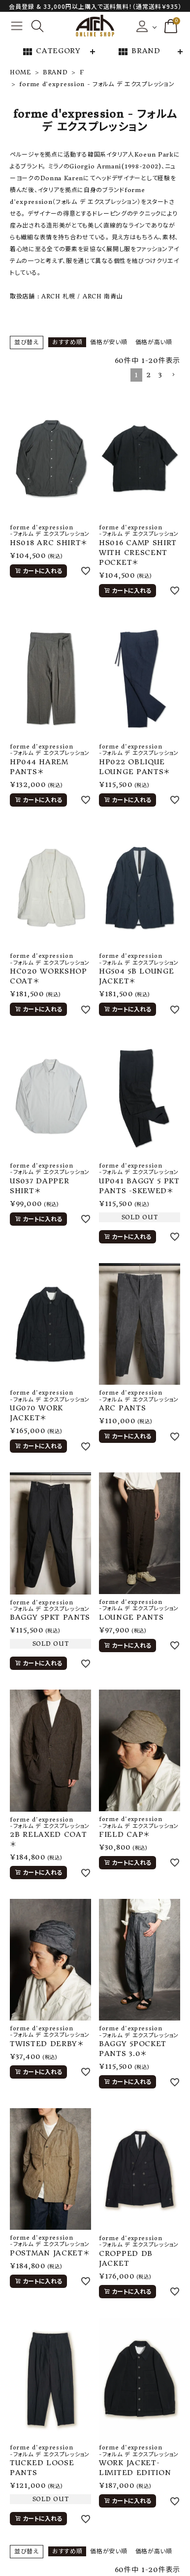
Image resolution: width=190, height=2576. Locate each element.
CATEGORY (51, 52)
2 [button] (148, 374)
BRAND (138, 52)
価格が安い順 (108, 342)
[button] (173, 375)
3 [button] (160, 374)
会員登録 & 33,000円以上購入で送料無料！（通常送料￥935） (95, 6)
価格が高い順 (153, 342)
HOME (20, 72)
